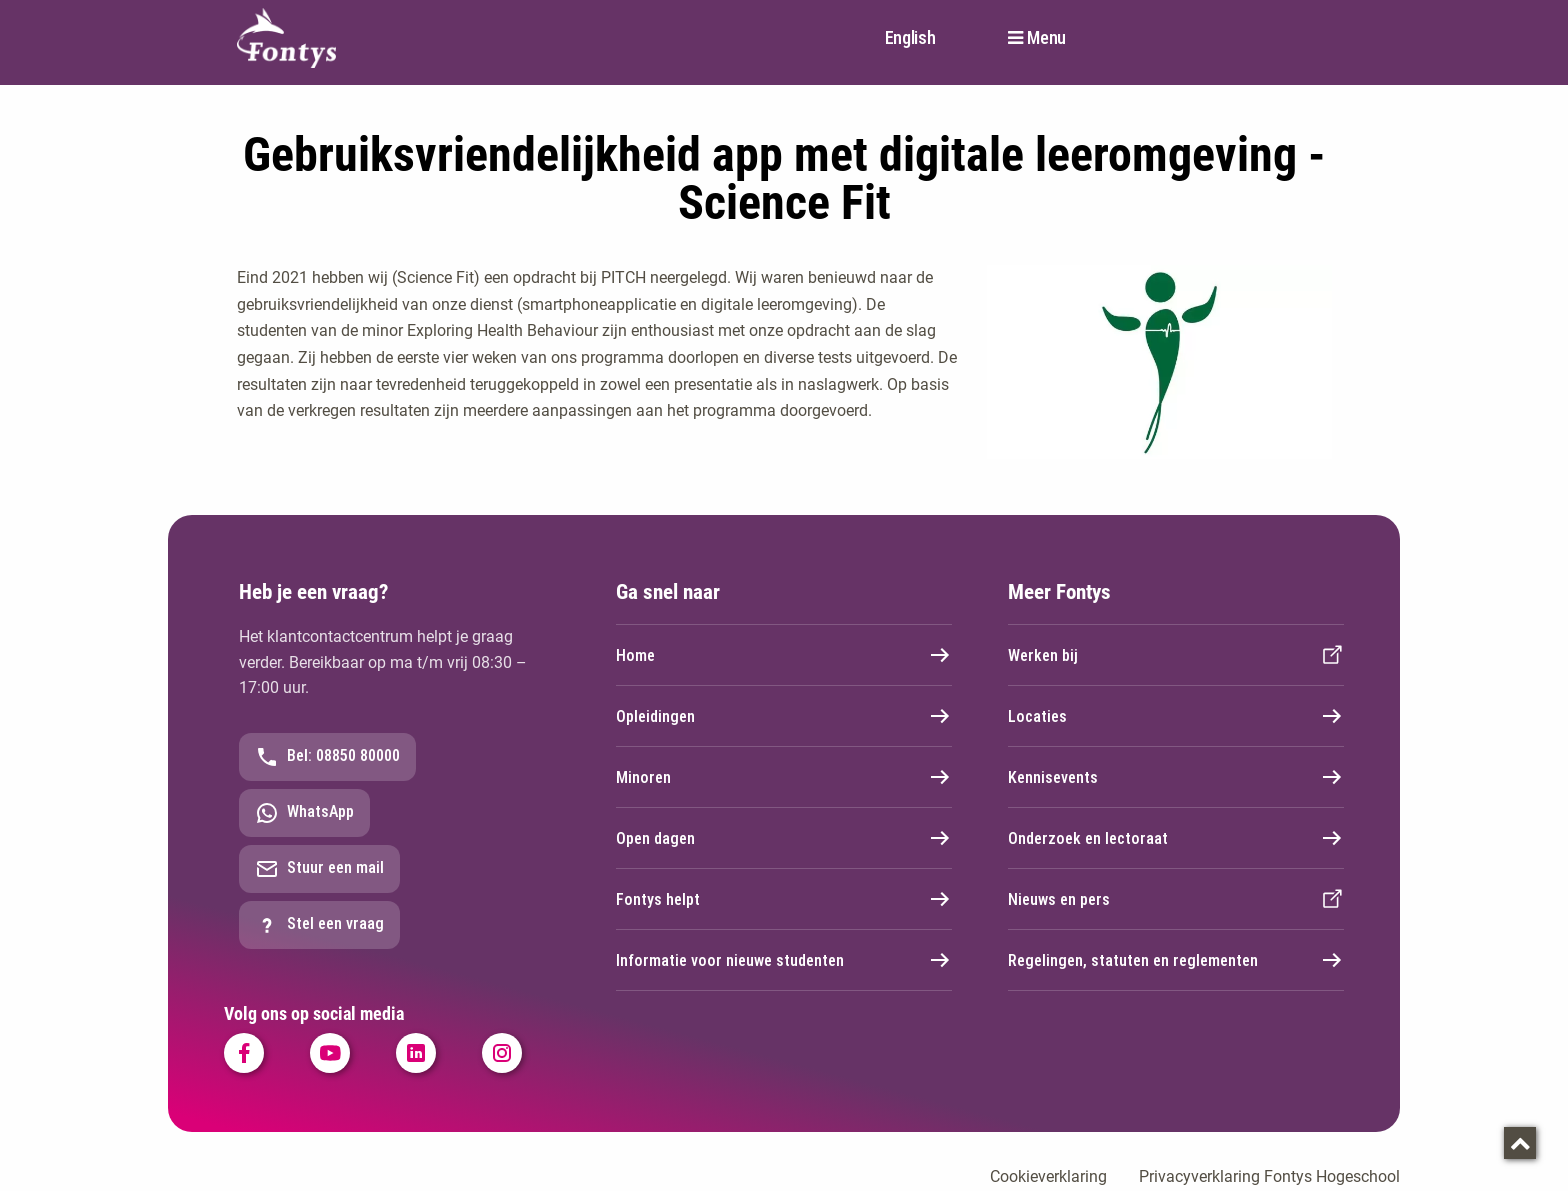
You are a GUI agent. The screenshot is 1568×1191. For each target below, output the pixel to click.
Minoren (784, 777)
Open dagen (784, 838)
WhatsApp (304, 813)
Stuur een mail (319, 869)
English (910, 37)
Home (784, 655)
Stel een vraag (319, 925)
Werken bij (1176, 655)
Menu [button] (1046, 38)
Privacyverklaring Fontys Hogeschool (1269, 1176)
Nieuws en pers (1176, 899)
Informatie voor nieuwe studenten (784, 960)
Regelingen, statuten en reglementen (1176, 960)
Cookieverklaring (1048, 1176)
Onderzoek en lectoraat (1176, 838)
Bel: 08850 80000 (327, 757)
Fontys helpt (784, 899)
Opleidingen (784, 716)
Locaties (1176, 716)
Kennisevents (1176, 777)
